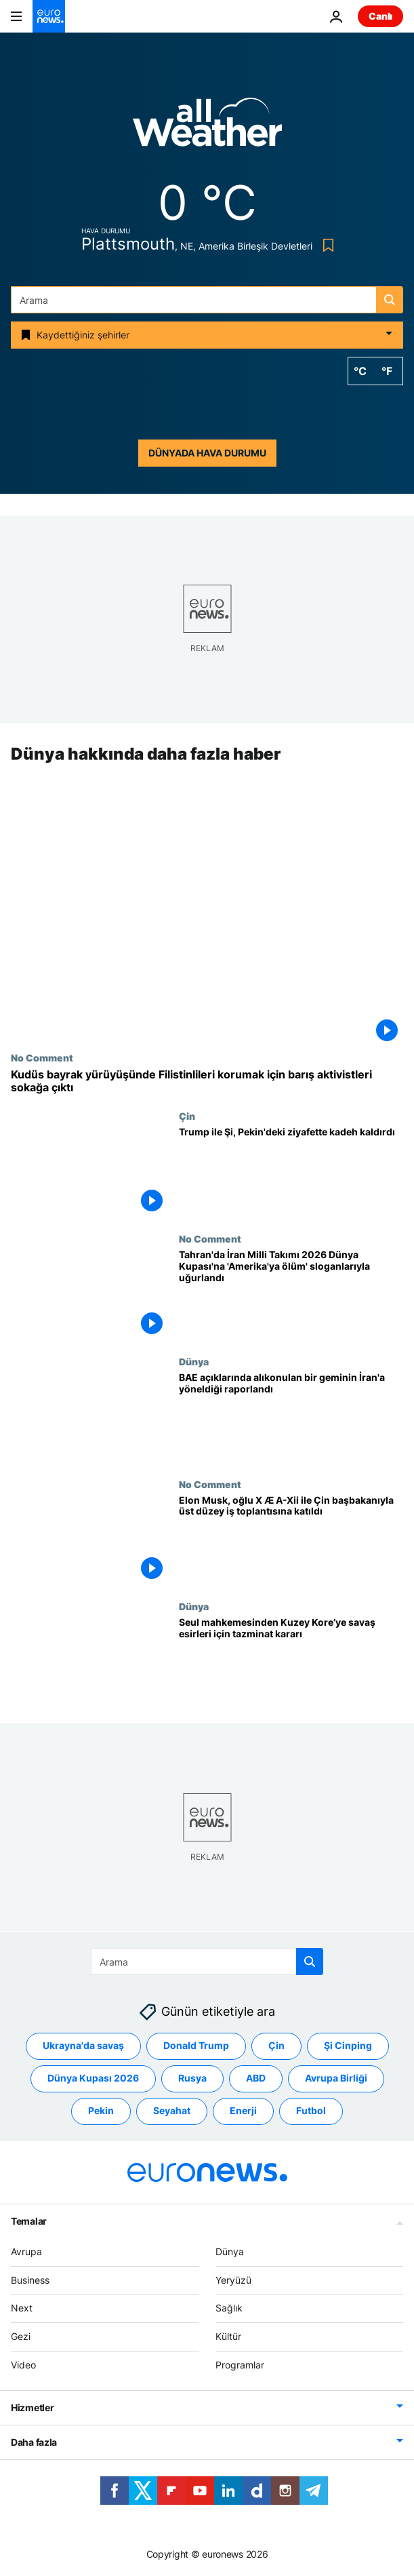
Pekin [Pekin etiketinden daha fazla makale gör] (101, 2110)
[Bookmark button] (325, 245)
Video (23, 2364)
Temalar (29, 2220)
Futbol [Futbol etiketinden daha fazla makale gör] (311, 2110)
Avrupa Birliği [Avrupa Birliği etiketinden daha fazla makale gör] (336, 2078)
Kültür (228, 2336)
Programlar (239, 2364)
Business (30, 2279)
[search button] (389, 299)
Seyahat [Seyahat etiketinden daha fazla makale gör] (171, 2110)
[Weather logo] (207, 126)
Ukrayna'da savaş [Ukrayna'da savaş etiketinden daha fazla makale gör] (83, 2045)
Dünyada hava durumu (207, 452)
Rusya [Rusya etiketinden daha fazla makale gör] (192, 2078)
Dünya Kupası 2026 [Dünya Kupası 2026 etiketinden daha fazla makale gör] (93, 2078)
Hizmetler (32, 2407)
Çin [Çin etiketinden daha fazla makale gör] (276, 2045)
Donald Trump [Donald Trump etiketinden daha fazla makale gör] (196, 2045)
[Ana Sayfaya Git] (49, 16)
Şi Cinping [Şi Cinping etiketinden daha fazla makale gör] (348, 2045)
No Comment (42, 1057)
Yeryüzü (233, 2279)
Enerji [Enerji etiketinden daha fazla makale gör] (243, 2110)
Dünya (194, 1361)
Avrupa (26, 2251)
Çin (187, 1116)
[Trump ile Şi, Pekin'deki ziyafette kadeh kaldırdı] (291, 1172)
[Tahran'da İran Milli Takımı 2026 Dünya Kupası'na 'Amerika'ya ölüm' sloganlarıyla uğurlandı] (291, 1294)
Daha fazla (34, 2441)
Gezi (20, 2336)
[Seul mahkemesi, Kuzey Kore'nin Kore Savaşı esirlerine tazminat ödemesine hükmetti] (291, 1663)
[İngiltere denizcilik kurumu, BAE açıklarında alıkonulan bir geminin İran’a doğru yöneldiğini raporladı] (291, 1417)
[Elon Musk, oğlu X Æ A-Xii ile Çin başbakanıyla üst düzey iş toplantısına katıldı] (291, 1540)
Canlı (380, 16)
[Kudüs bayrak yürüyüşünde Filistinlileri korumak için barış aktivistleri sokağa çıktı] (207, 1081)
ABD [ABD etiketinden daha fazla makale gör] (256, 2078)
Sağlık (229, 2308)
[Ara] (207, 299)
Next (22, 2308)
